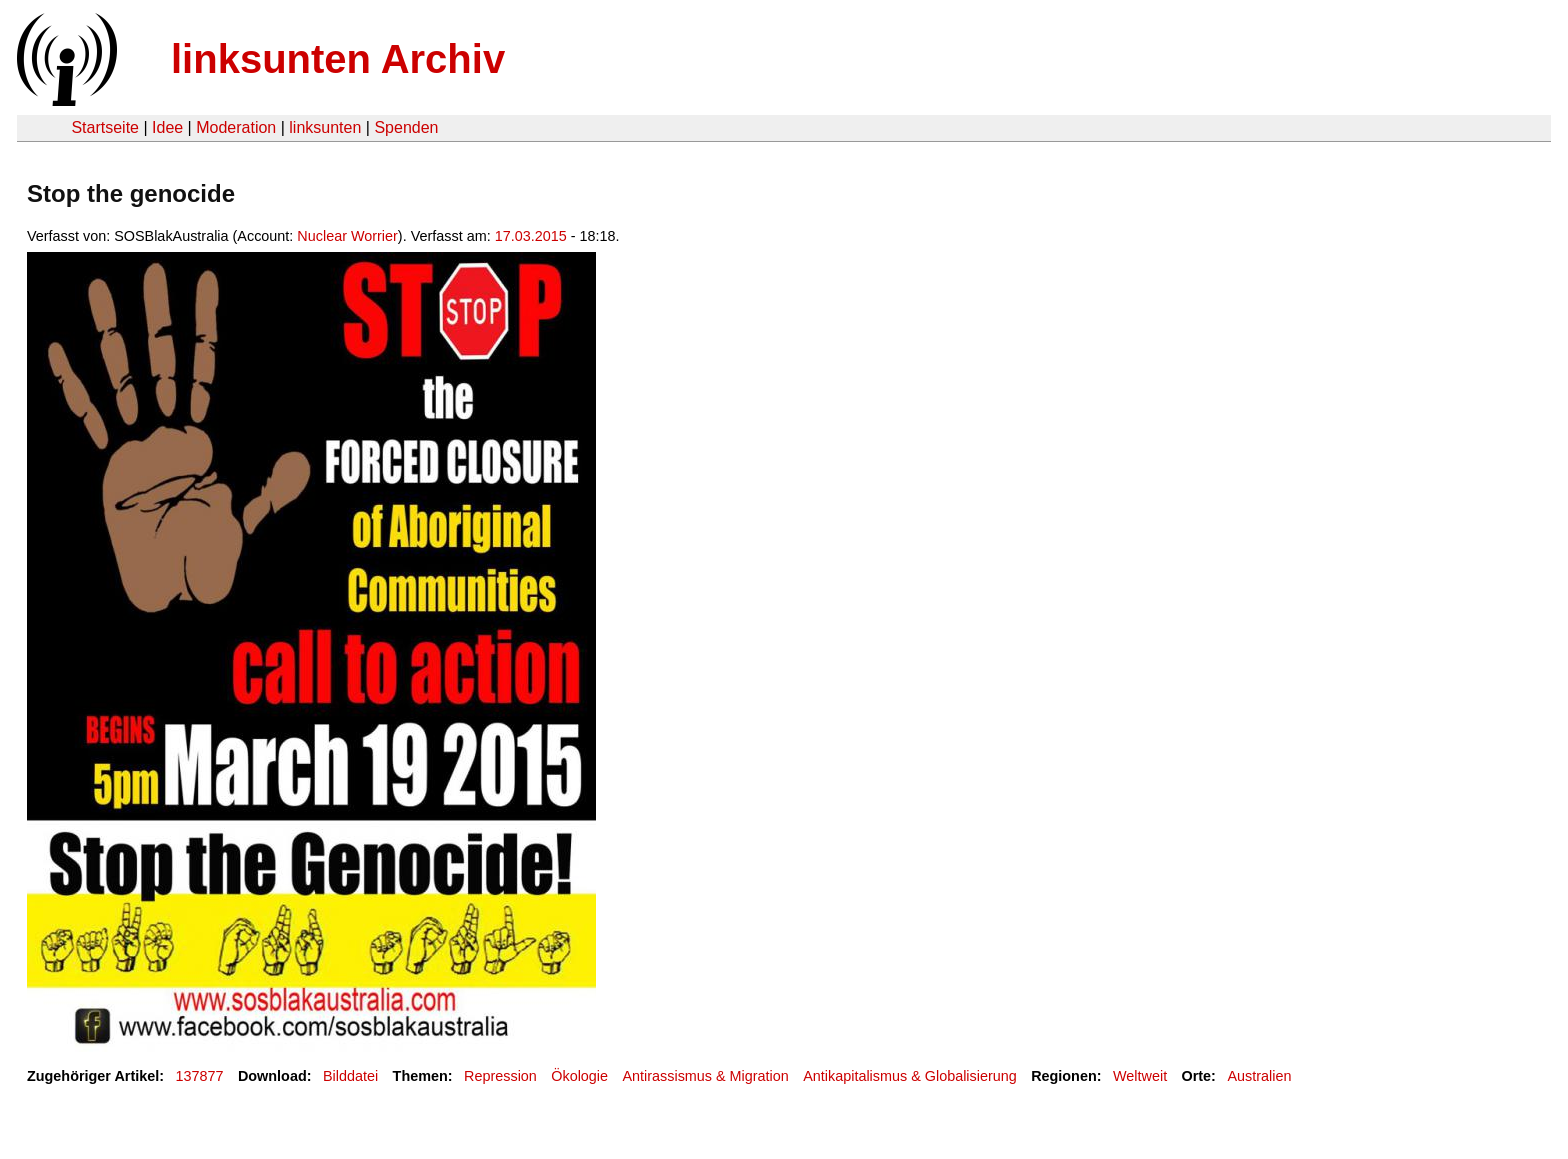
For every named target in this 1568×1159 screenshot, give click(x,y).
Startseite (105, 127)
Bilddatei (350, 1076)
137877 (200, 1076)
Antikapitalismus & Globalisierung (910, 1076)
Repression (500, 1076)
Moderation (236, 127)
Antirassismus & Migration (705, 1076)
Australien (1259, 1076)
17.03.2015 (531, 236)
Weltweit (1140, 1076)
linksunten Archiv (338, 59)
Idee (167, 127)
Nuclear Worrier (347, 236)
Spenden (406, 127)
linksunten (325, 127)
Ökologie (579, 1076)
